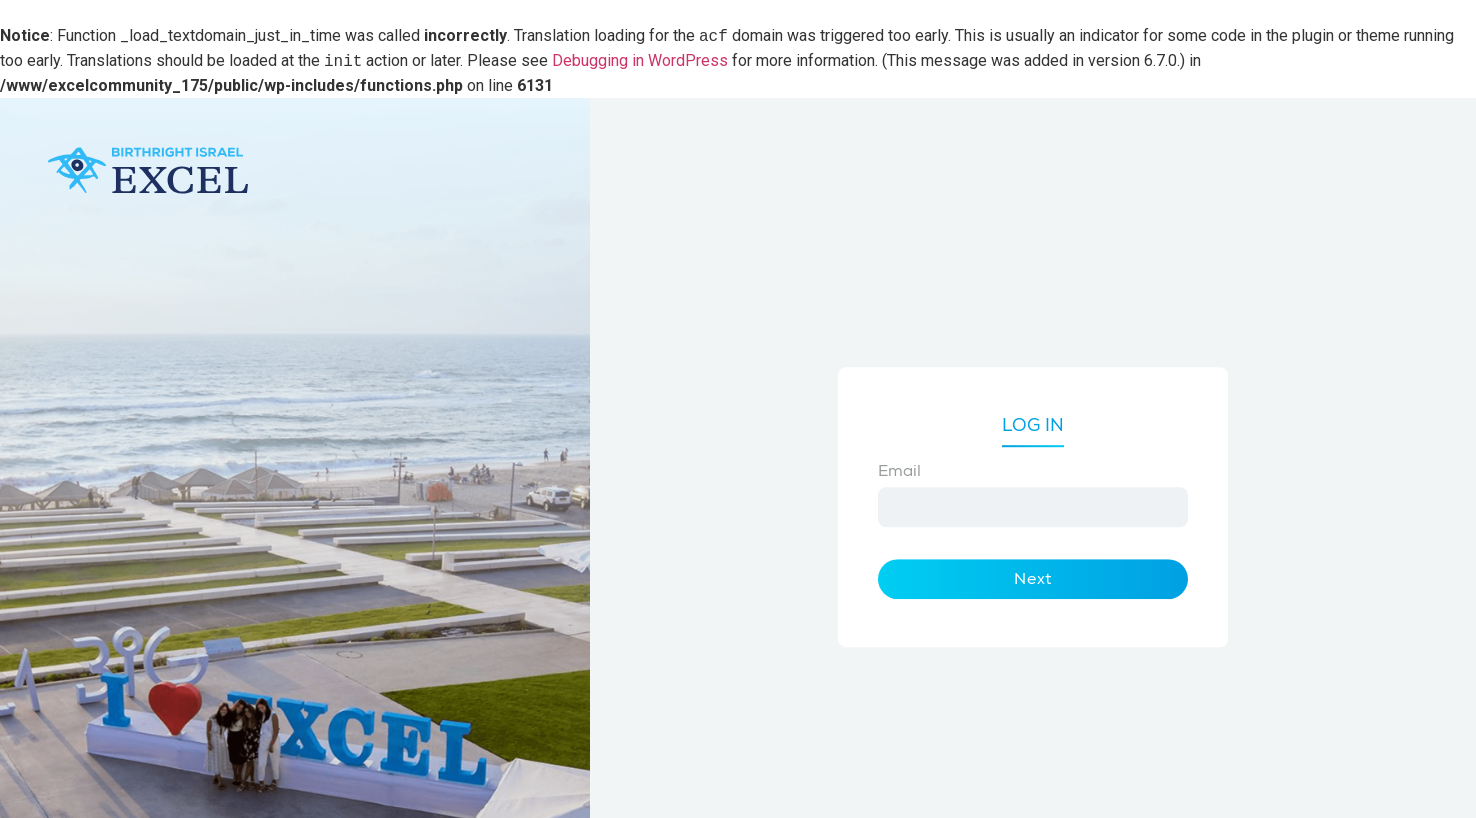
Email (899, 471)
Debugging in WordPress (640, 61)
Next (1033, 579)
